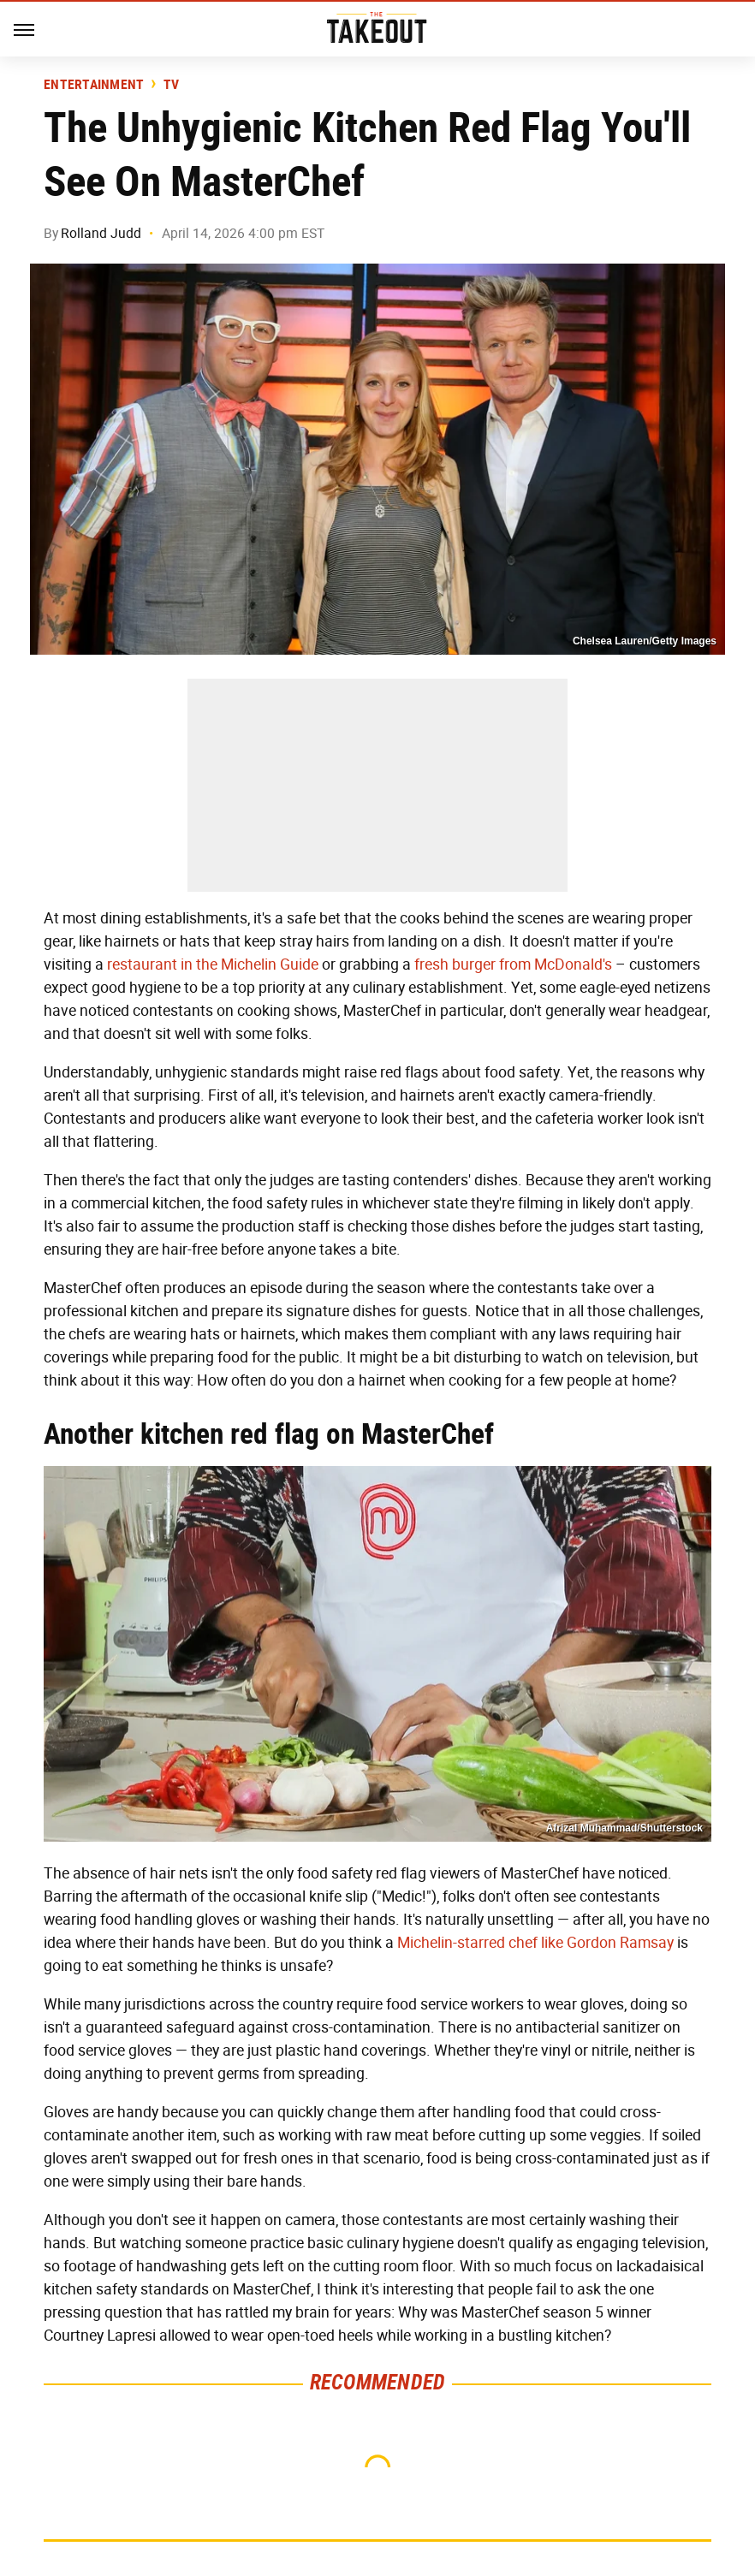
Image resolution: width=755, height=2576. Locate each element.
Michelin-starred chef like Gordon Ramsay (535, 1942)
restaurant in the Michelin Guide (212, 964)
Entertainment (94, 85)
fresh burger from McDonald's (513, 964)
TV (171, 85)
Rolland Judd (101, 233)
